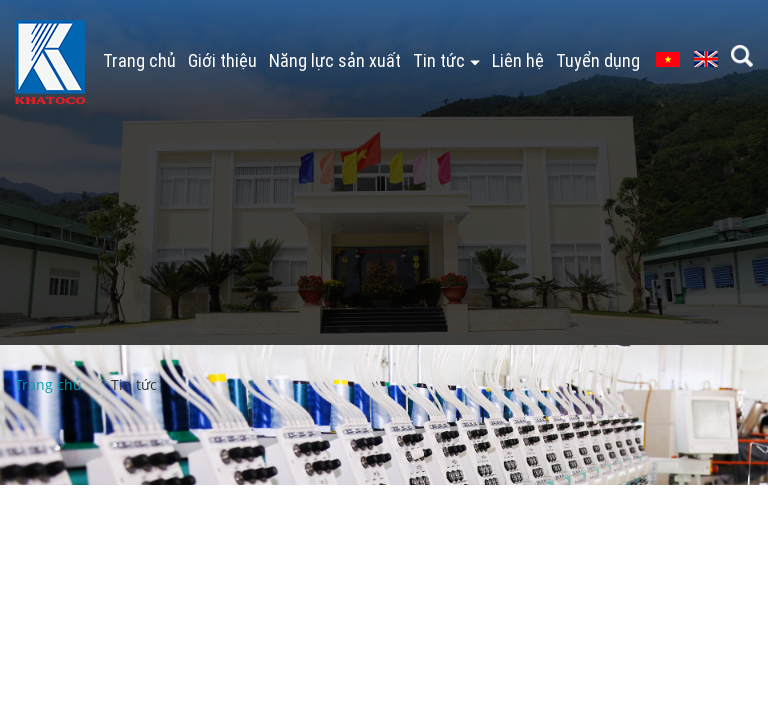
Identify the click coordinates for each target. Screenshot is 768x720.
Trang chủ (139, 60)
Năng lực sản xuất (335, 60)
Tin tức (446, 60)
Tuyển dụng (598, 60)
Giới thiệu (222, 60)
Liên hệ (518, 60)
